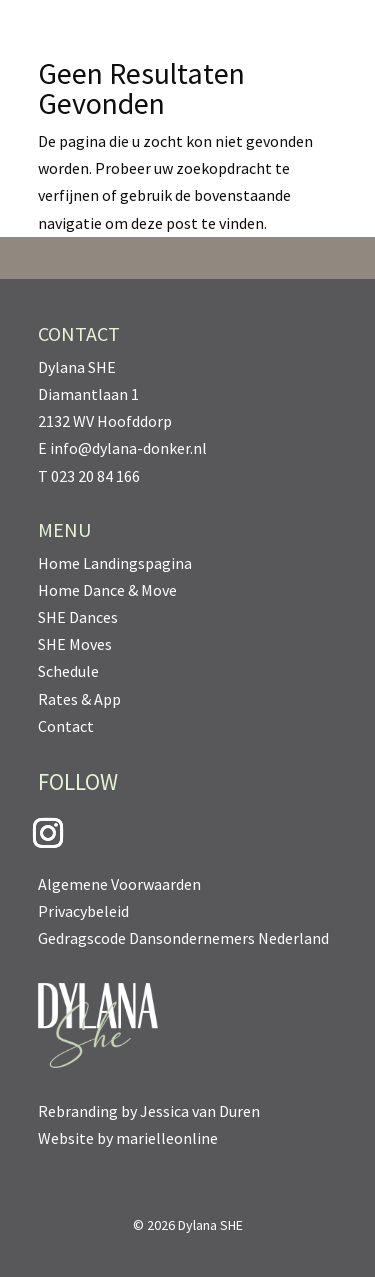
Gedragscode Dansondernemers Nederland (183, 938)
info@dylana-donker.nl (128, 448)
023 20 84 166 (95, 476)
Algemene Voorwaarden (119, 884)
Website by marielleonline (128, 1138)
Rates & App (79, 699)
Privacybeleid (83, 911)
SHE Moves (75, 644)
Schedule (68, 671)
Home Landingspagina (115, 563)
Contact (66, 726)
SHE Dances (78, 617)
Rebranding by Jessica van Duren (149, 1111)
